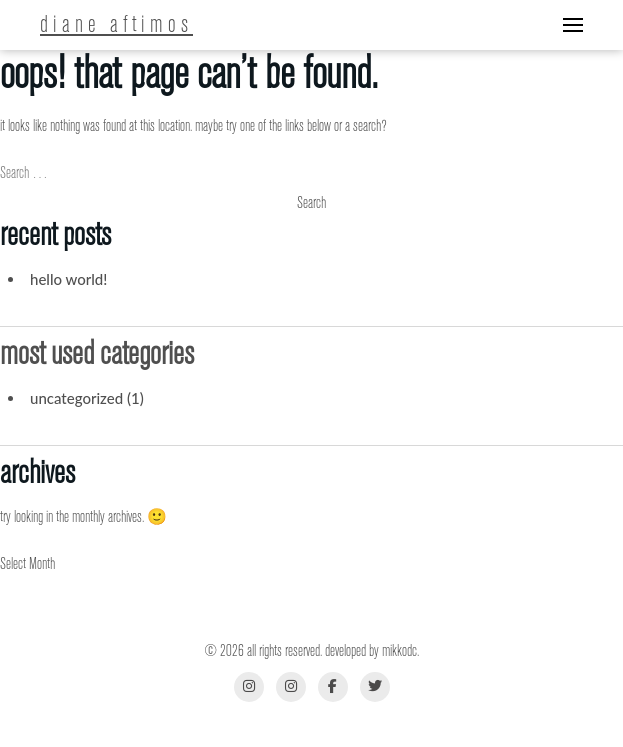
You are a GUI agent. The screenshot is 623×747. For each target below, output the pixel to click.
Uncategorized (76, 398)
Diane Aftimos (116, 25)
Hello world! (68, 279)
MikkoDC (399, 651)
